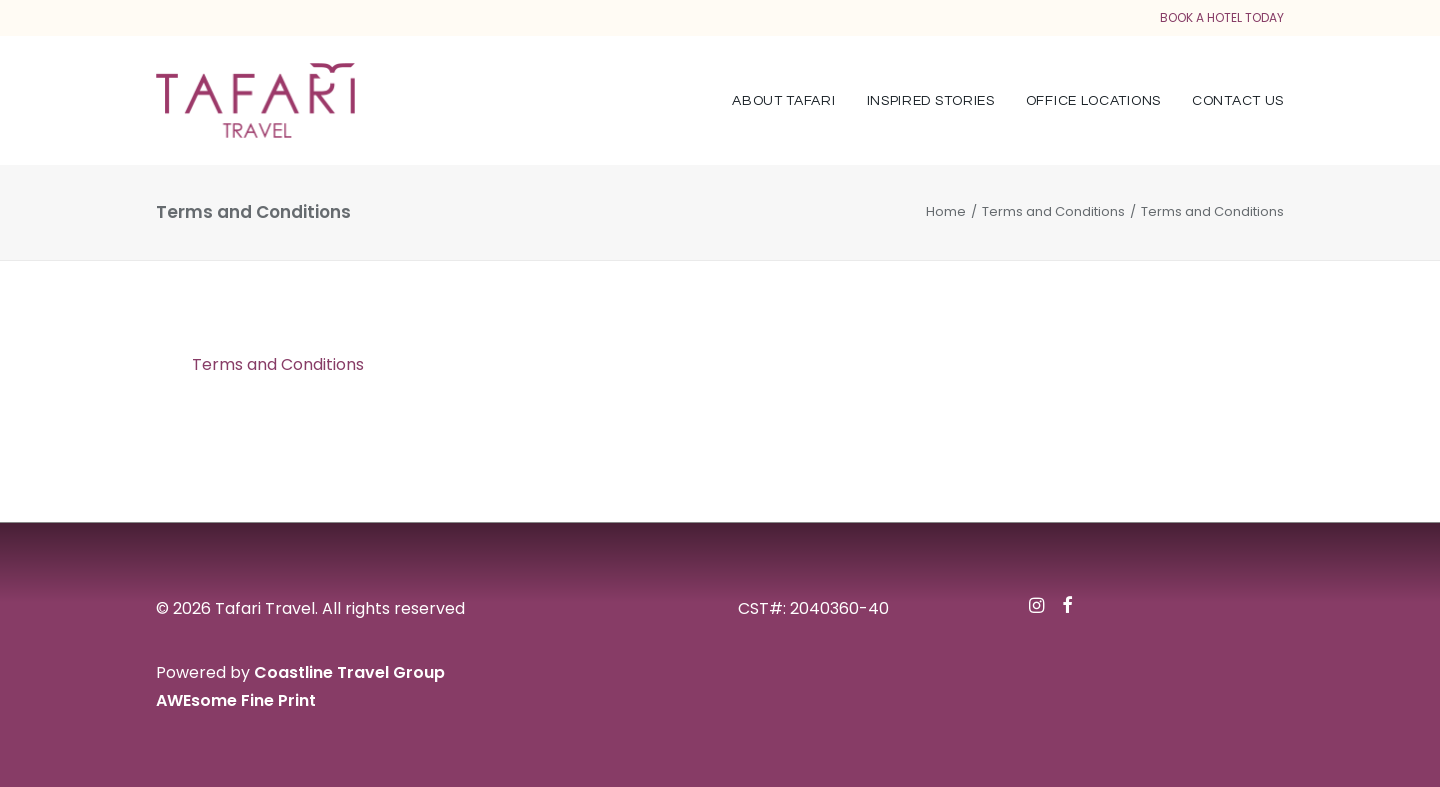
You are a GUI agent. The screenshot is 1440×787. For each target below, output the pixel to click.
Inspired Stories (931, 101)
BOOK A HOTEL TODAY (1222, 17)
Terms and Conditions (1053, 211)
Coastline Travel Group (349, 672)
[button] (1036, 607)
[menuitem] (790, 100)
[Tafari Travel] (255, 100)
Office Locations (1093, 101)
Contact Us (1238, 101)
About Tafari (783, 101)
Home (946, 211)
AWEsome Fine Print (236, 700)
